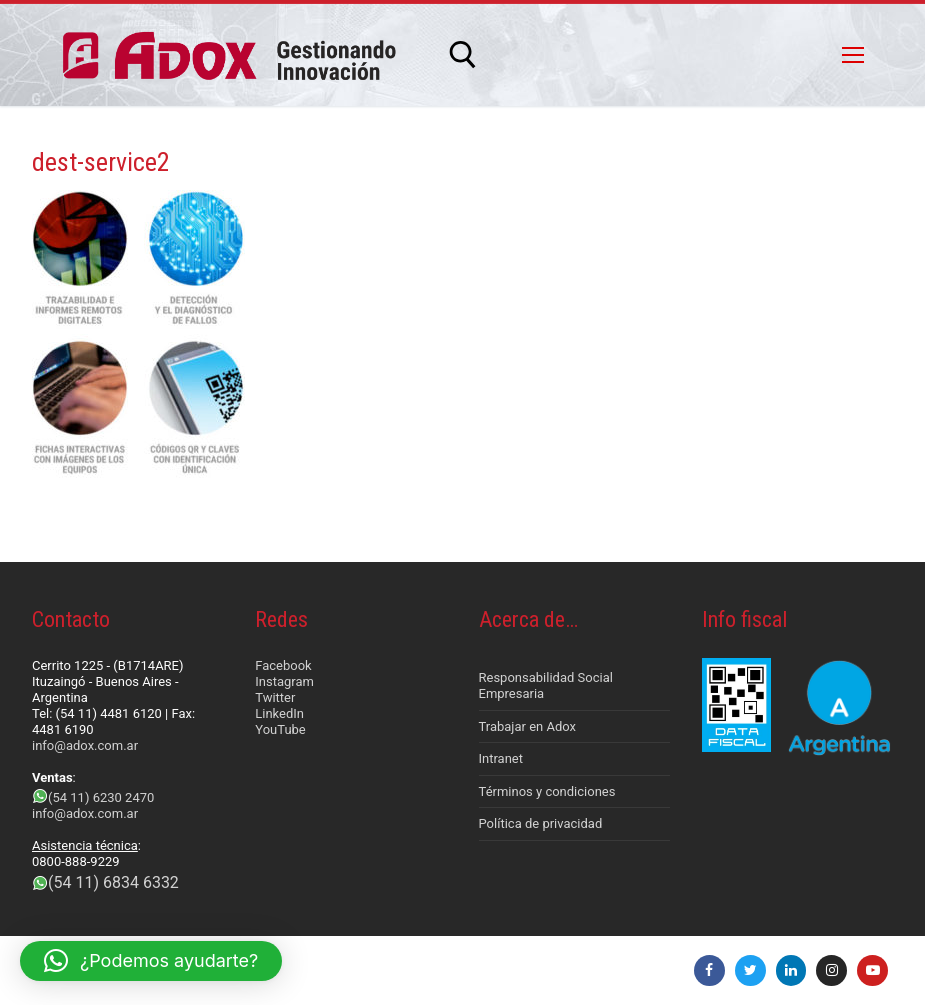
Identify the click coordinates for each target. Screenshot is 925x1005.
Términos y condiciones (547, 791)
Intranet (501, 758)
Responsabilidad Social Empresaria (546, 685)
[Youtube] (872, 970)
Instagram (284, 681)
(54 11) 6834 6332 (113, 882)
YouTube (280, 729)
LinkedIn (279, 713)
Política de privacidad (541, 823)
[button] (151, 961)
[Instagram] (831, 970)
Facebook (283, 665)
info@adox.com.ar (85, 745)
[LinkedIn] (791, 970)
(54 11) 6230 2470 (101, 797)
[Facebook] (709, 970)
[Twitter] (750, 970)
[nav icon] (853, 55)
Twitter (275, 697)
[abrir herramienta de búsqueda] (463, 55)
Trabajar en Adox (528, 726)
